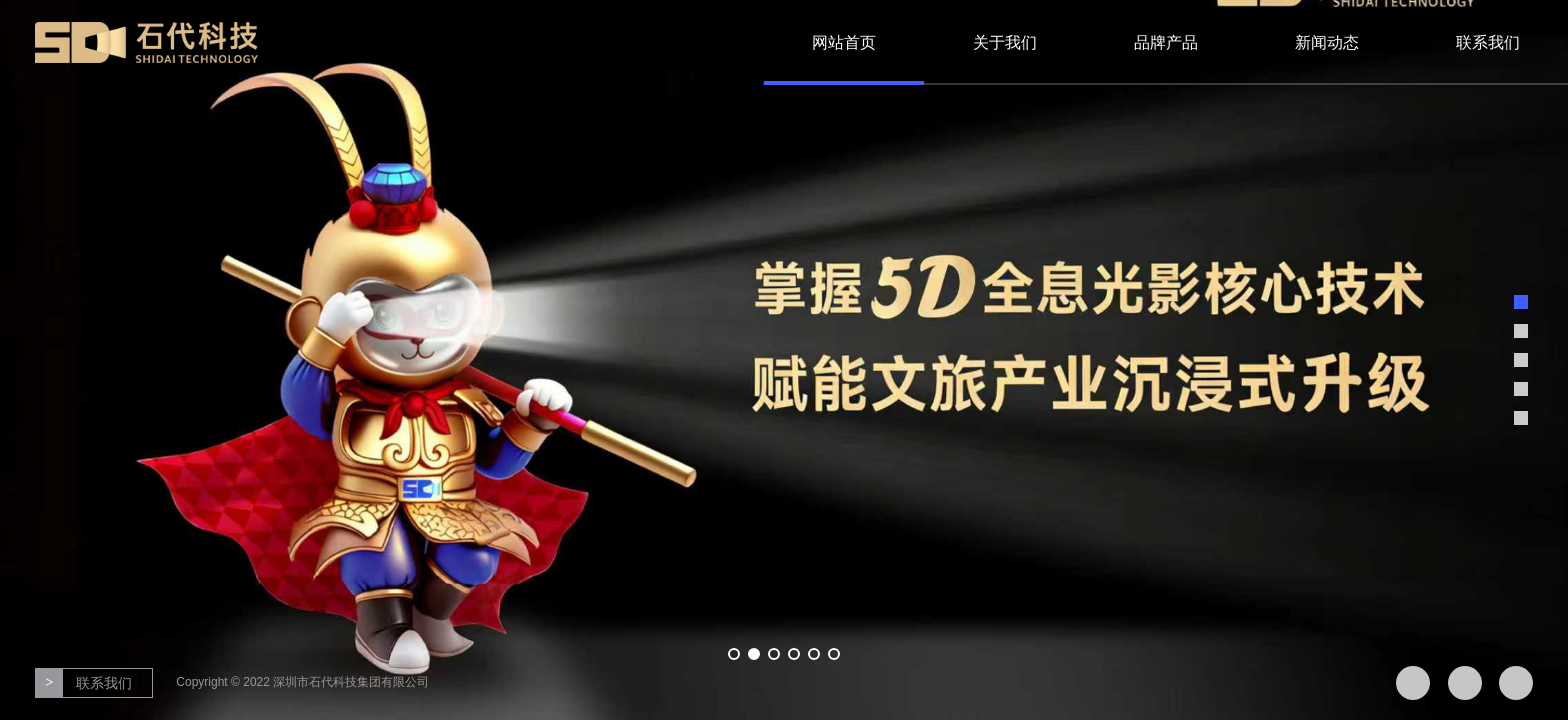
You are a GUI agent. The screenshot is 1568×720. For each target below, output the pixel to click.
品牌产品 (1166, 42)
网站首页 (844, 42)
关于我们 (1005, 42)
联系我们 (1488, 42)
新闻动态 (1327, 42)
